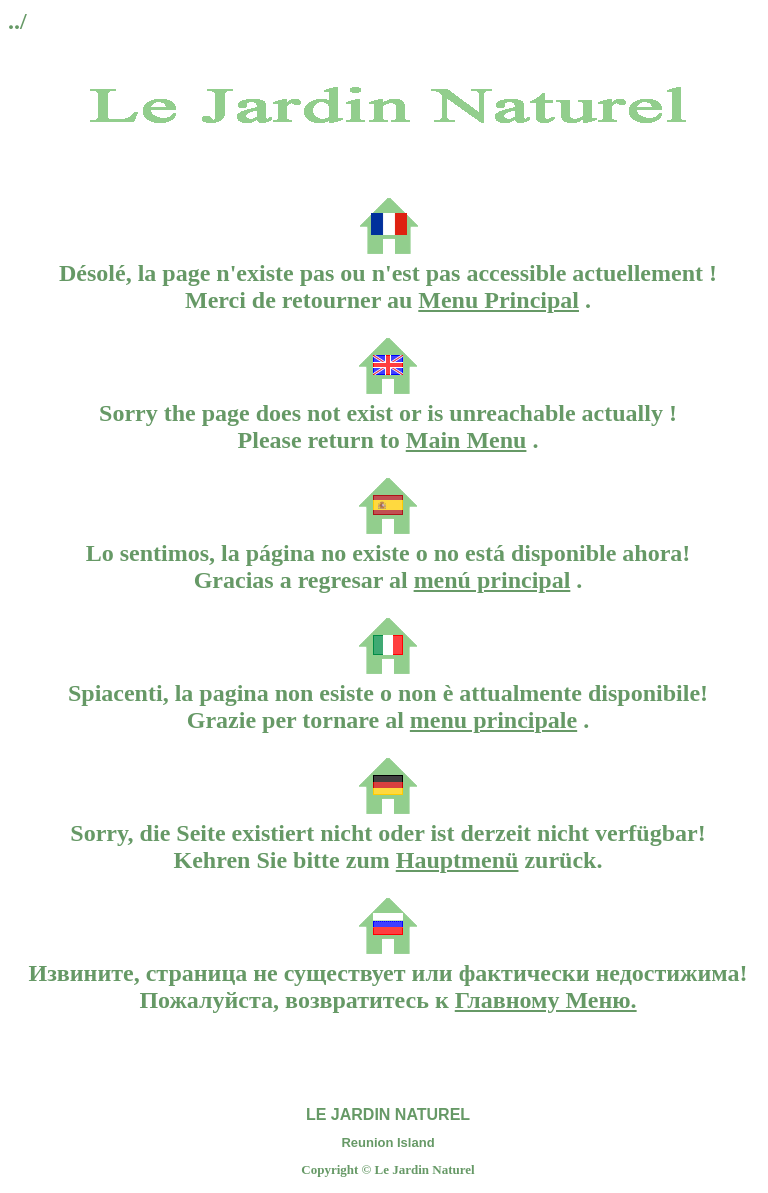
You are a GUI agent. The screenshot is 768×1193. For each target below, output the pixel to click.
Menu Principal (498, 300)
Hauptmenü (457, 860)
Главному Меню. (546, 1000)
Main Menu (466, 440)
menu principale (493, 720)
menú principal (492, 580)
